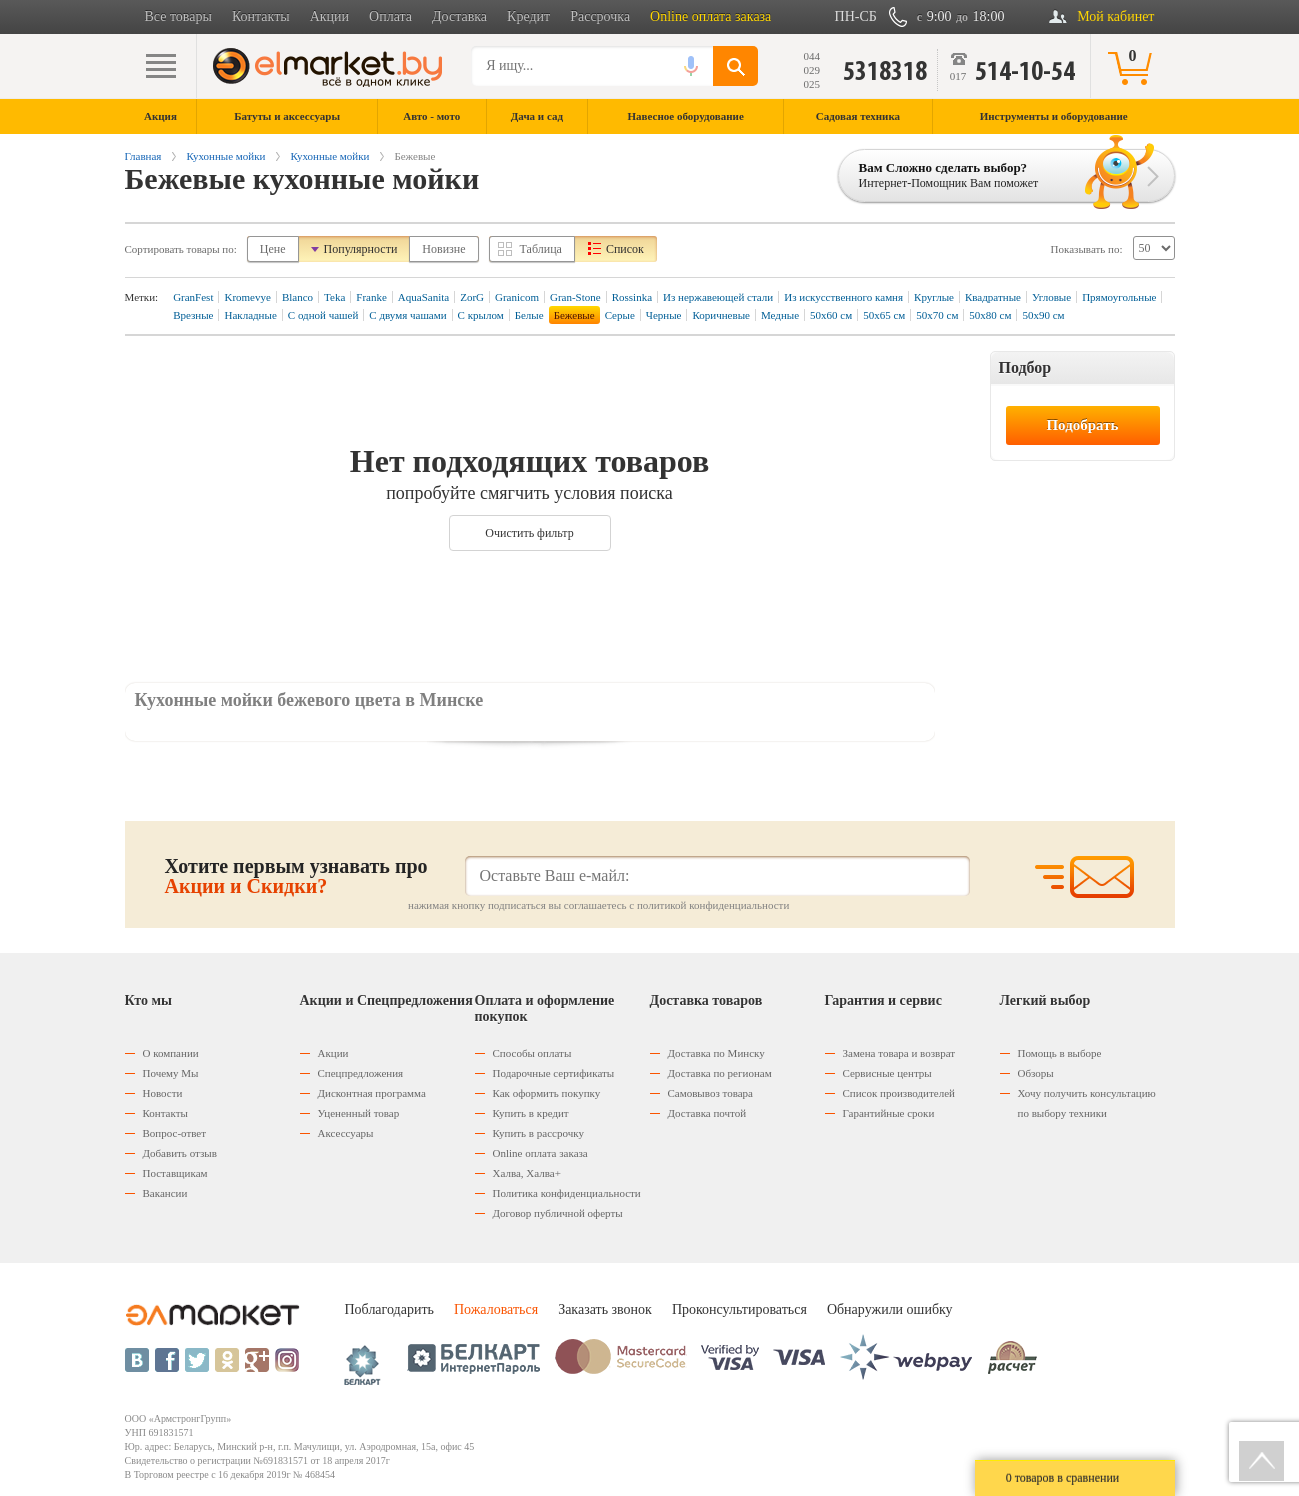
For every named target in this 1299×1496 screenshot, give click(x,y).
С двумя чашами (407, 315)
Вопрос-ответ (175, 1133)
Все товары (178, 16)
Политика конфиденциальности (567, 1193)
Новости (163, 1093)
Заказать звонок (605, 1309)
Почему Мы (171, 1073)
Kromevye (247, 297)
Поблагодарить (389, 1309)
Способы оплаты (532, 1053)
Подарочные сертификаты (554, 1073)
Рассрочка (600, 16)
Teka (334, 297)
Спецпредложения (361, 1073)
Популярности (361, 249)
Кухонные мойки (225, 156)
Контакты (261, 16)
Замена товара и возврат (899, 1053)
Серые (620, 315)
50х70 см (937, 315)
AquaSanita (423, 297)
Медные (780, 315)
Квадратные (993, 297)
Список (625, 249)
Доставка (459, 16)
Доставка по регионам (720, 1073)
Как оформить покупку (547, 1093)
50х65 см (884, 315)
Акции (329, 16)
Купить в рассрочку (538, 1133)
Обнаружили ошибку (890, 1309)
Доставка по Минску (716, 1053)
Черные (664, 315)
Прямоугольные (1119, 297)
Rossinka (632, 297)
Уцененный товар (359, 1113)
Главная (143, 156)
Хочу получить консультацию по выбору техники (1087, 1103)
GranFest (193, 297)
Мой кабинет (1115, 16)
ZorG (472, 297)
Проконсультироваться (739, 1309)
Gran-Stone (575, 297)
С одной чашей (323, 315)
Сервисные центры (887, 1073)
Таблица (541, 249)
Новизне (443, 249)
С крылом (481, 315)
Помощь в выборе (1060, 1053)
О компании (171, 1053)
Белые (529, 315)
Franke (371, 297)
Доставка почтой (707, 1113)
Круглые (934, 297)
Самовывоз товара (710, 1093)
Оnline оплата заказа (540, 1153)
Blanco (297, 297)
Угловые (1051, 297)
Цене (273, 249)
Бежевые (574, 315)
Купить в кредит (531, 1113)
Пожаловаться (496, 1309)
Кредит (528, 16)
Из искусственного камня (843, 297)
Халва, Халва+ (527, 1173)
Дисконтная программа (372, 1093)
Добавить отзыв (180, 1153)
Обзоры (1036, 1073)
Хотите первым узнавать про (296, 876)
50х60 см (831, 315)
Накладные (250, 315)
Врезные (193, 315)
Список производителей (899, 1093)
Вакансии (165, 1193)
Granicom (517, 297)
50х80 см (990, 315)
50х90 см (1043, 315)
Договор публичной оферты (558, 1213)
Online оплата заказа (710, 16)
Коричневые (720, 315)
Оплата (390, 16)
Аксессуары (346, 1133)
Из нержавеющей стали (718, 297)
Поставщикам (175, 1173)
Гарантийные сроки (889, 1113)
